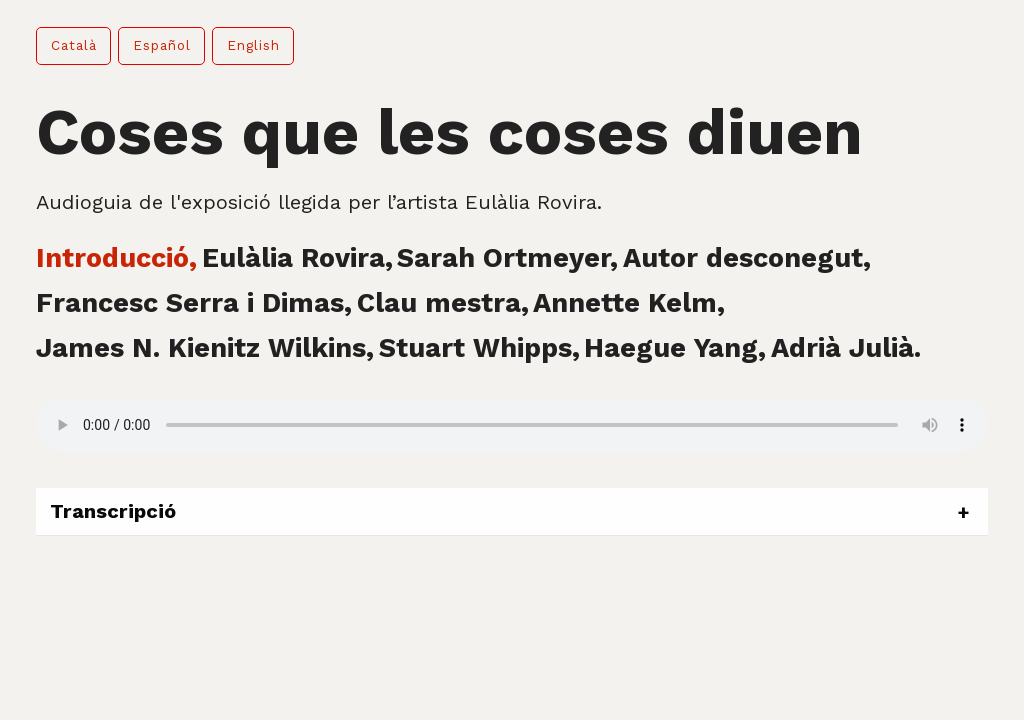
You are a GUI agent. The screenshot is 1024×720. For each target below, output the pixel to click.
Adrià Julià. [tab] (846, 348)
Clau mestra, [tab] (443, 303)
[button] (73, 46)
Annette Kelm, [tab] (629, 303)
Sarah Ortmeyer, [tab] (507, 258)
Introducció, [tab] (116, 258)
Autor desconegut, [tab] (747, 258)
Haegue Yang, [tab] (675, 348)
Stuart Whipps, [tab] (479, 348)
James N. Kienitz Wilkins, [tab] (205, 348)
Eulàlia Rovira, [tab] (297, 258)
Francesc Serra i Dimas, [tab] (194, 303)
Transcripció (113, 511)
